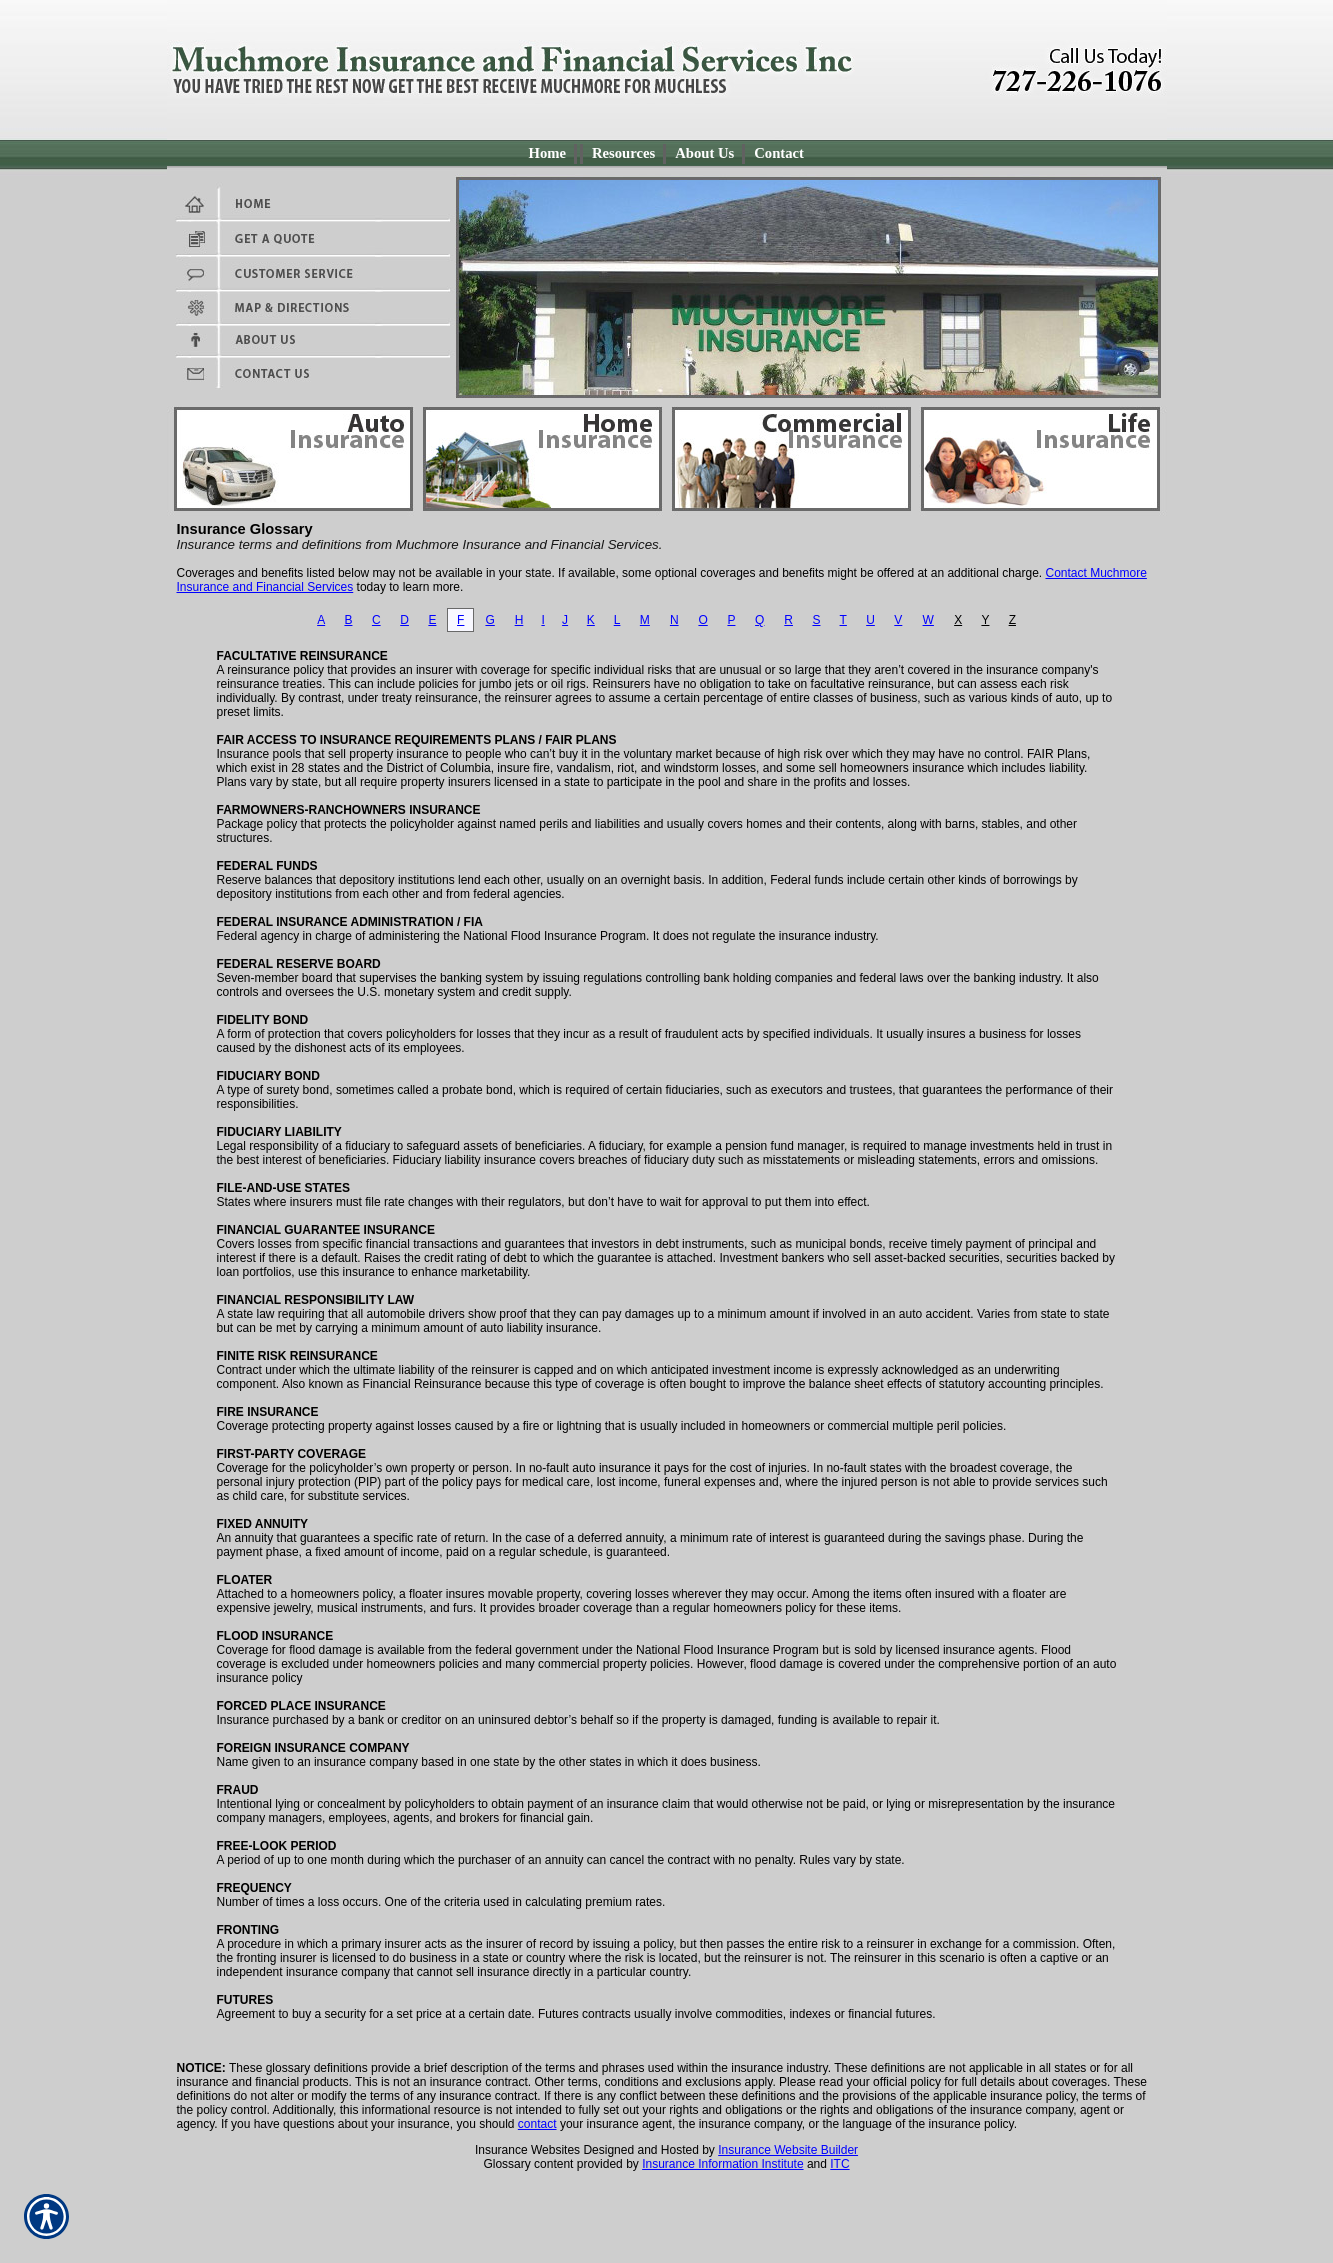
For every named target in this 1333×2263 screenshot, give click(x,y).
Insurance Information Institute (722, 2164)
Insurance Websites (527, 2150)
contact (537, 2124)
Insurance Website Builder (788, 2150)
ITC (839, 2164)
